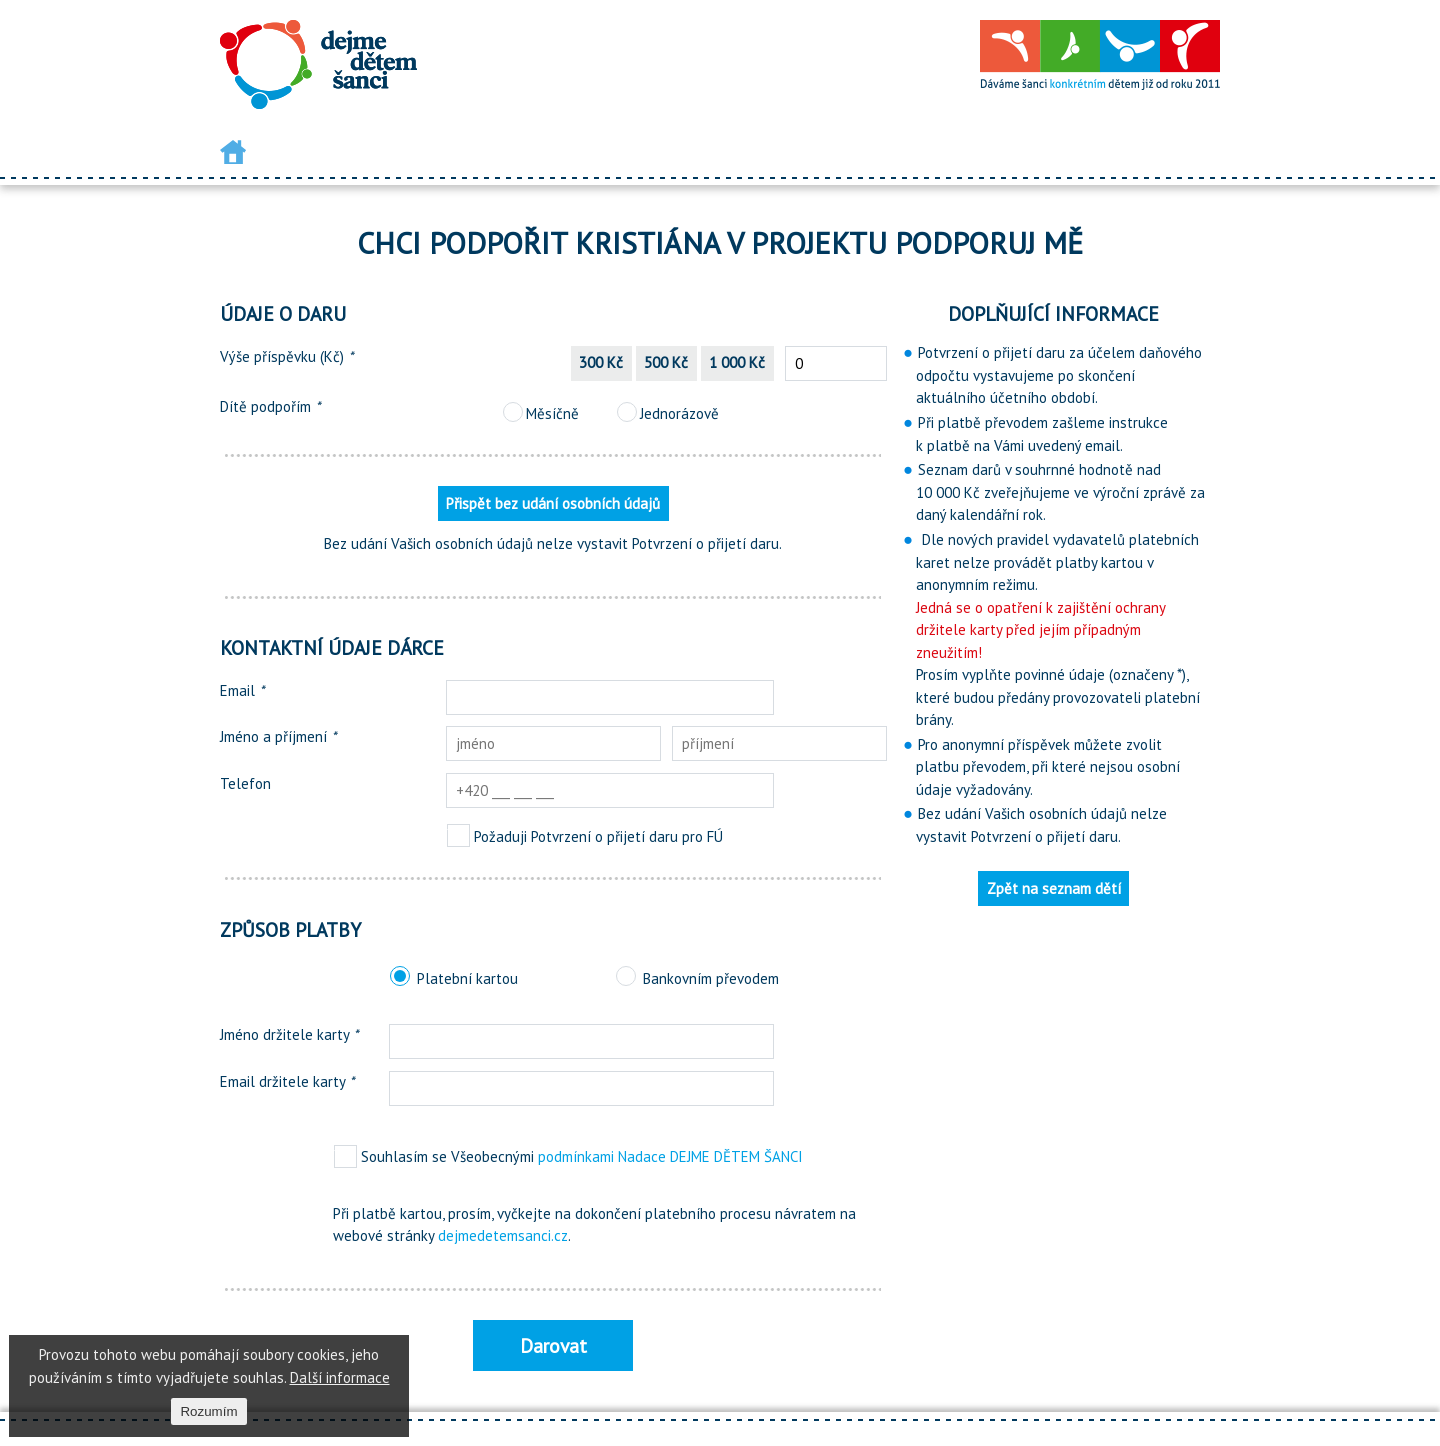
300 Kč (601, 362)
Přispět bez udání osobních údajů (553, 503)
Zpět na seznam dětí (1054, 888)
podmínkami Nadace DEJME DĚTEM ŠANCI (670, 1156)
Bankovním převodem (697, 978)
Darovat (553, 1345)
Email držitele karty (287, 1081)
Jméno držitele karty (289, 1034)
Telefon (245, 783)
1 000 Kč (737, 362)
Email (242, 690)
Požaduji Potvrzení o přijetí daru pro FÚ (584, 836)
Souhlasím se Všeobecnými (568, 1156)
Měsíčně (540, 413)
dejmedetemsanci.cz (503, 1235)
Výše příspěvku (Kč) (286, 356)
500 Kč (666, 362)
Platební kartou (453, 978)
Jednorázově (667, 413)
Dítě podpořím (270, 406)
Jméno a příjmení (278, 736)
